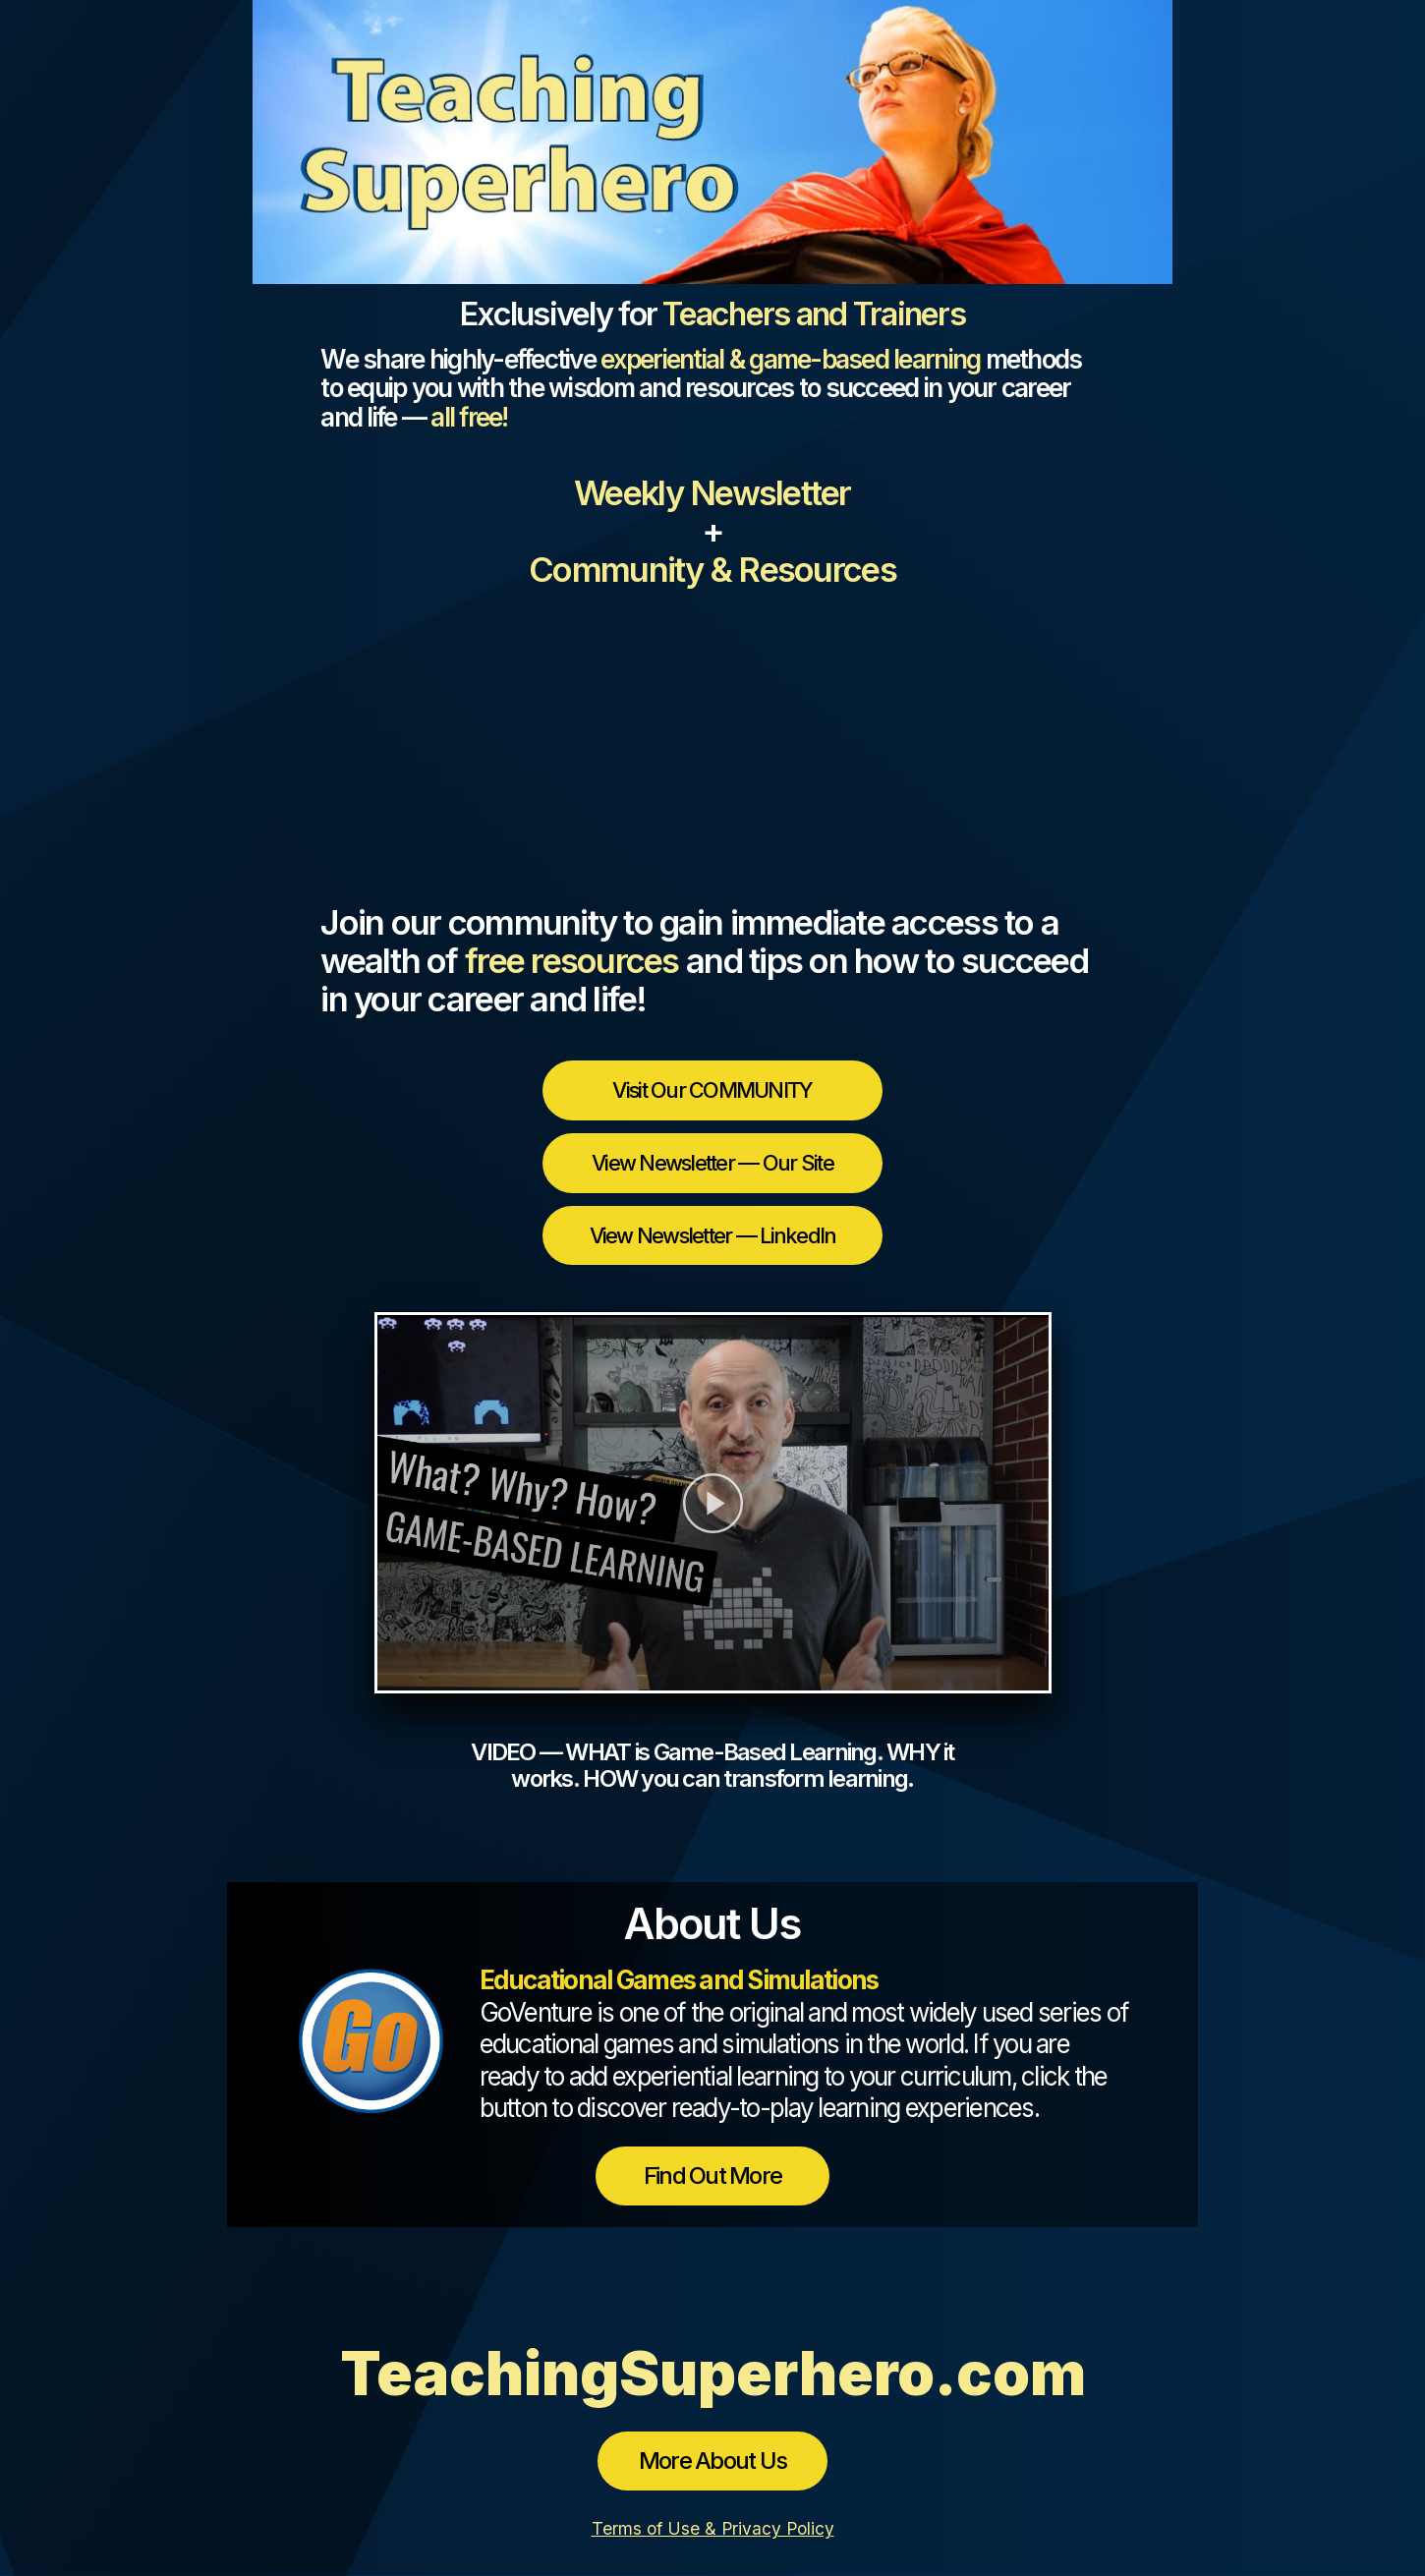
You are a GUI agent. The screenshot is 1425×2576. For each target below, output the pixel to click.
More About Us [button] (712, 2460)
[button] (713, 1502)
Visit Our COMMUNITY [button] (712, 1090)
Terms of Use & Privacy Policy (713, 2528)
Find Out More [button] (712, 2175)
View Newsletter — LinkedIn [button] (713, 1235)
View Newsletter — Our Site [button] (712, 1162)
